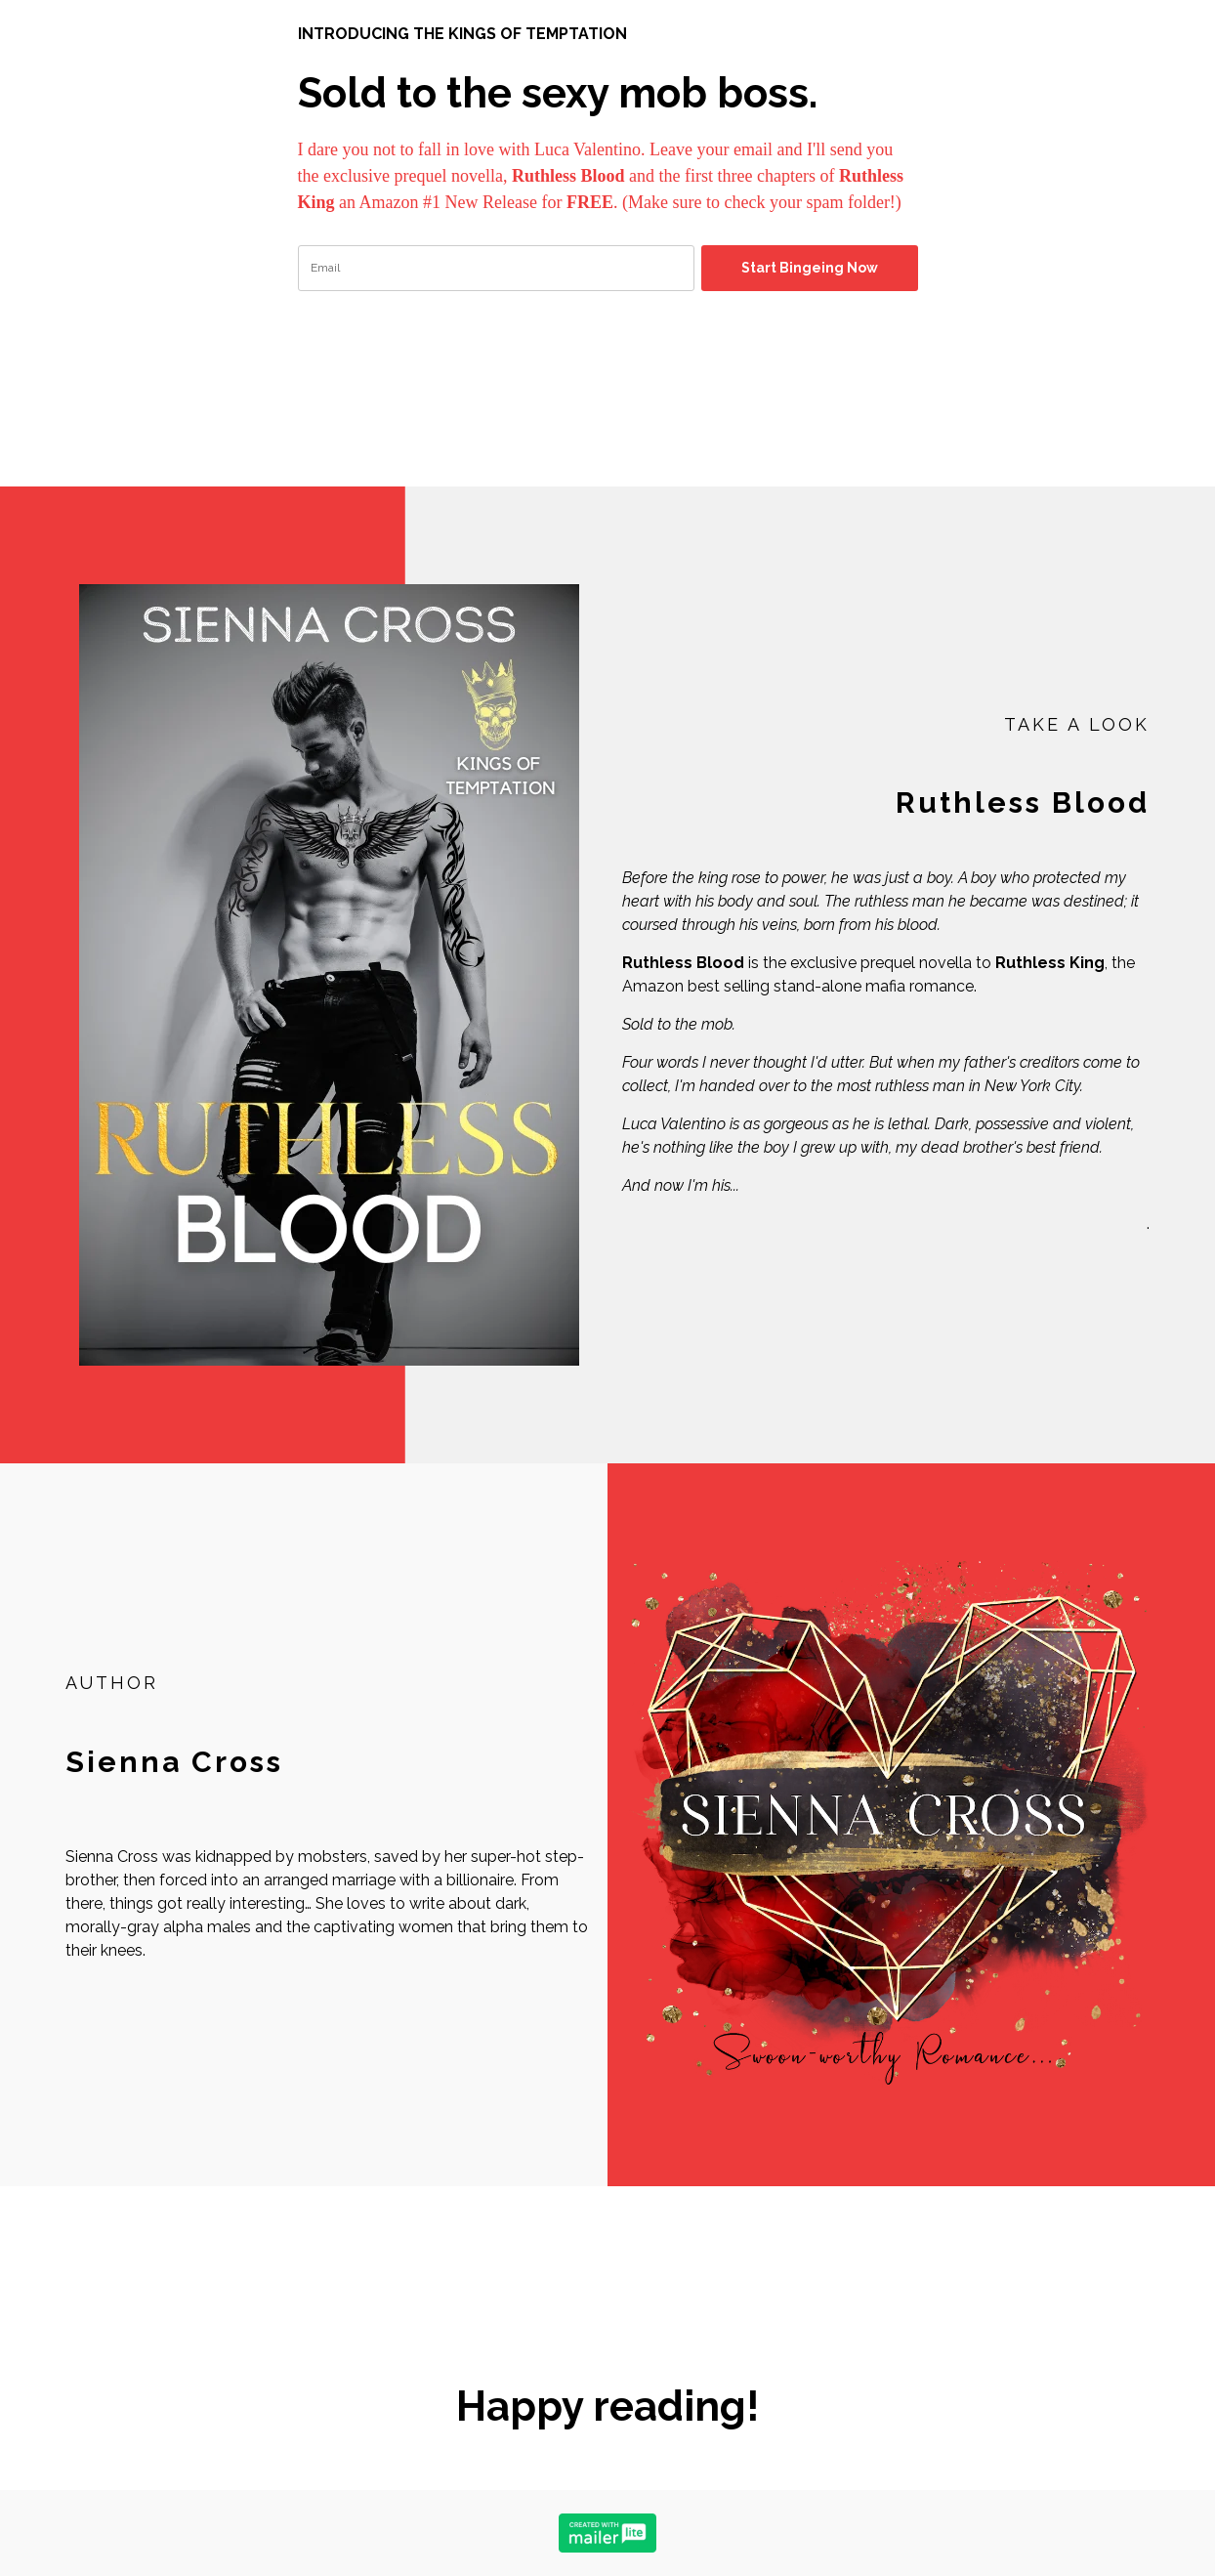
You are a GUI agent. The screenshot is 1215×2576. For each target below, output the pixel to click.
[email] (496, 268)
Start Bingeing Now (809, 267)
